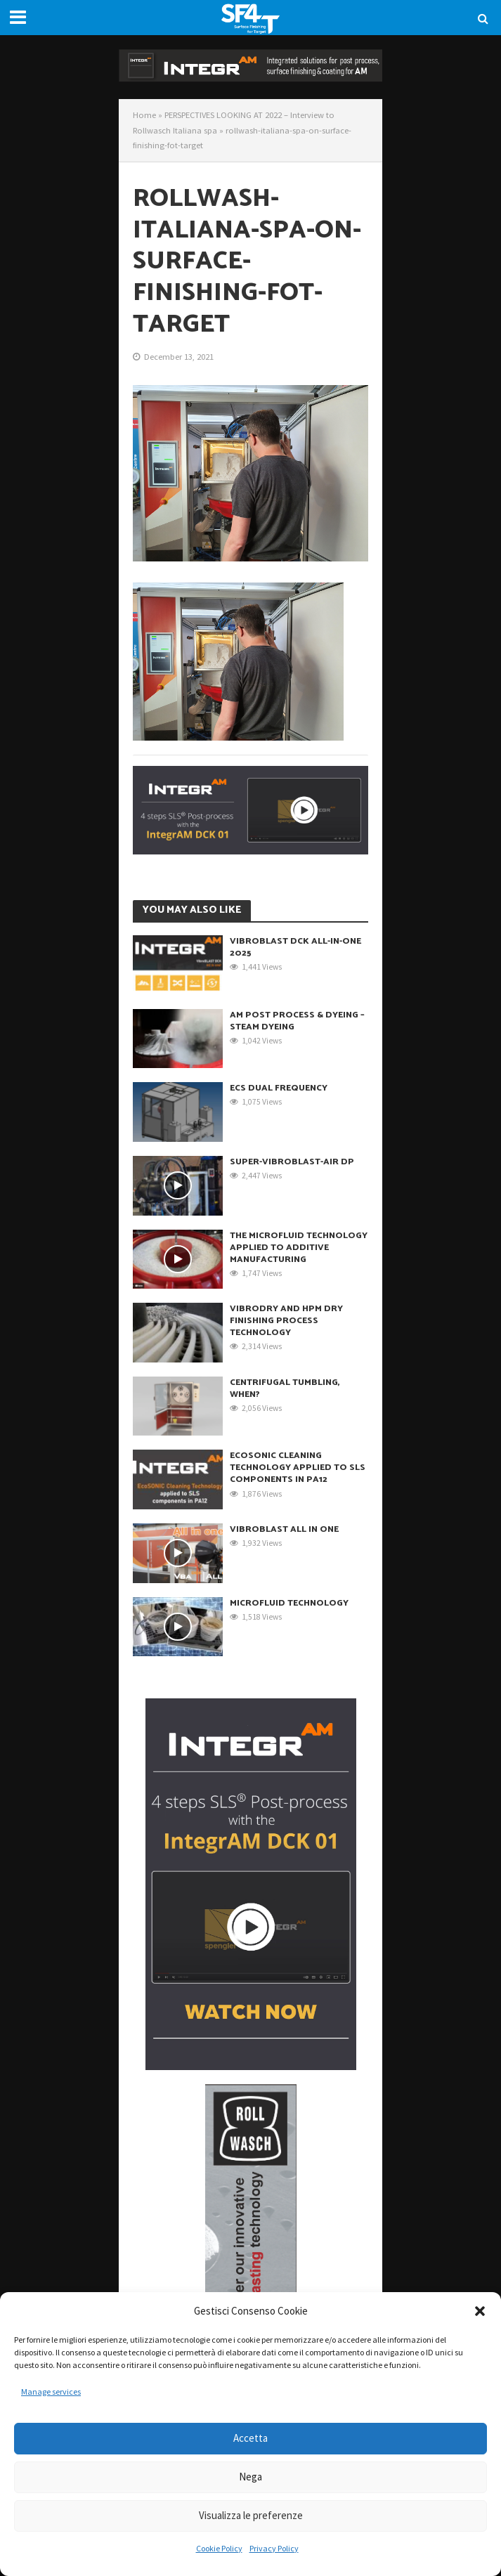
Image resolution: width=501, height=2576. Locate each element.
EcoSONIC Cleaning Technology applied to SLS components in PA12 (297, 1467)
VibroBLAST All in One (284, 1529)
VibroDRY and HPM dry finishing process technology (286, 1321)
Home (144, 115)
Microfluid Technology (289, 1603)
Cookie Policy (219, 2548)
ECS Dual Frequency (278, 1088)
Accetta (250, 2438)
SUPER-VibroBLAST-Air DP (292, 1162)
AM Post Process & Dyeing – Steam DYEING (297, 1021)
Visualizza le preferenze (251, 2515)
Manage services (51, 2391)
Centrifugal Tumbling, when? (285, 1388)
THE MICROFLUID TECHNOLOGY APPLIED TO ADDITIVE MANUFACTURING (298, 1248)
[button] (480, 2311)
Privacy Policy (274, 2548)
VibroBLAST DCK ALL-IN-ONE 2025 (295, 947)
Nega (250, 2476)
